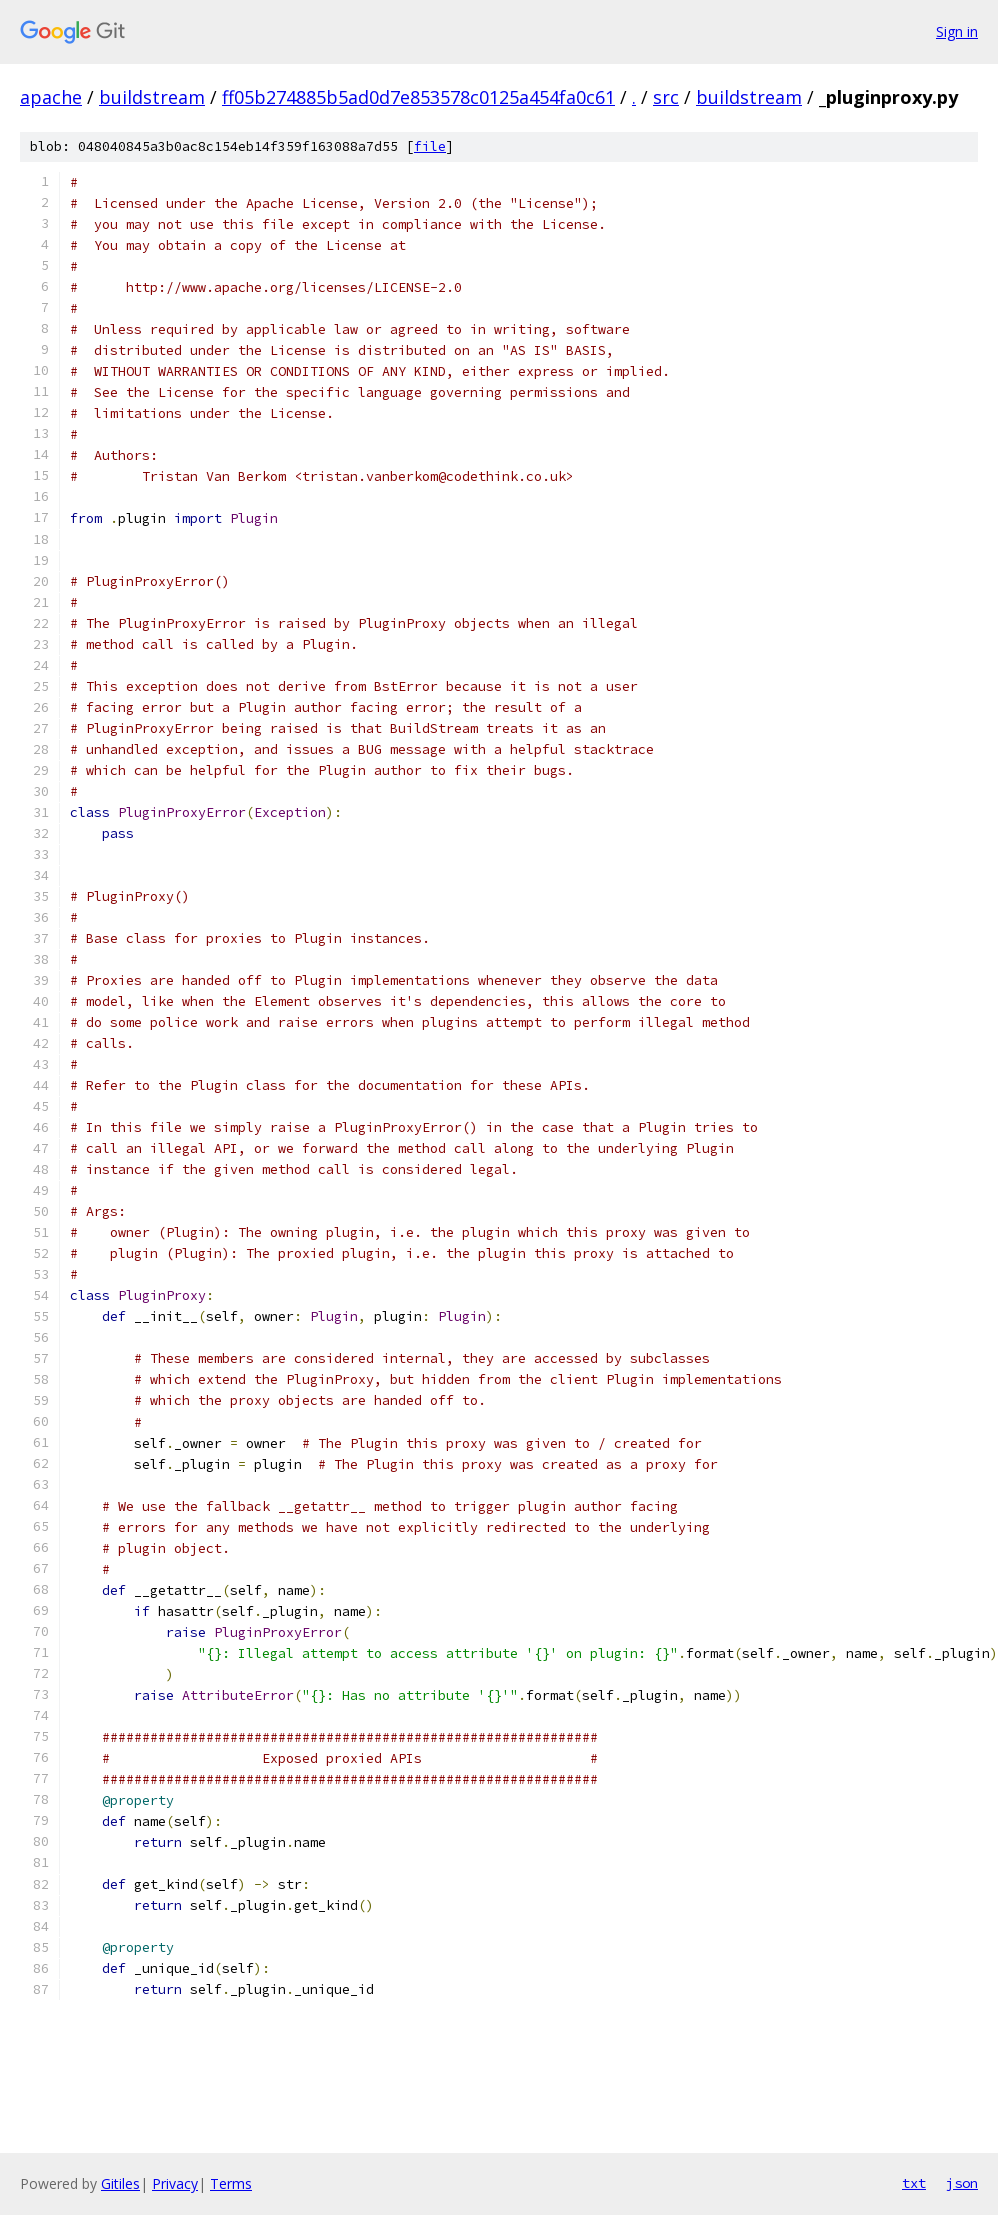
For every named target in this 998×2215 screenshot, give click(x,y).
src (666, 97)
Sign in (957, 31)
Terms (231, 2183)
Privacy (175, 2183)
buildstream (152, 97)
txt (914, 2183)
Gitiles (120, 2183)
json (962, 2183)
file (430, 146)
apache (51, 97)
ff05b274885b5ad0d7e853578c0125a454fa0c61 (418, 97)
